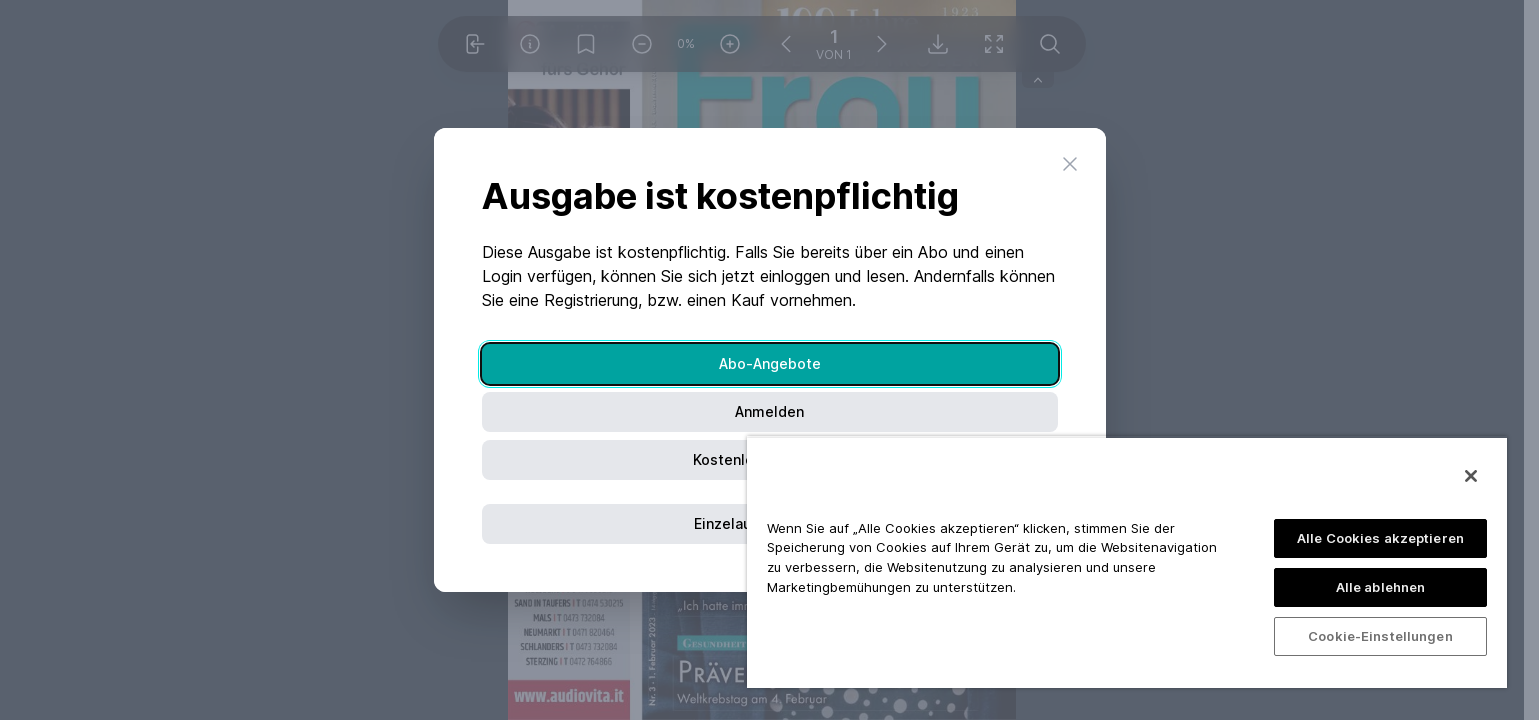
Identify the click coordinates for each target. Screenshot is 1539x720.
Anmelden (769, 411)
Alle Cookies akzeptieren (1380, 538)
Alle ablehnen (1381, 587)
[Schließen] (1471, 476)
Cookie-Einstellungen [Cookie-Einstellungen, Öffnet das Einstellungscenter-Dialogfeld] (1380, 636)
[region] (1127, 562)
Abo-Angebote (770, 363)
